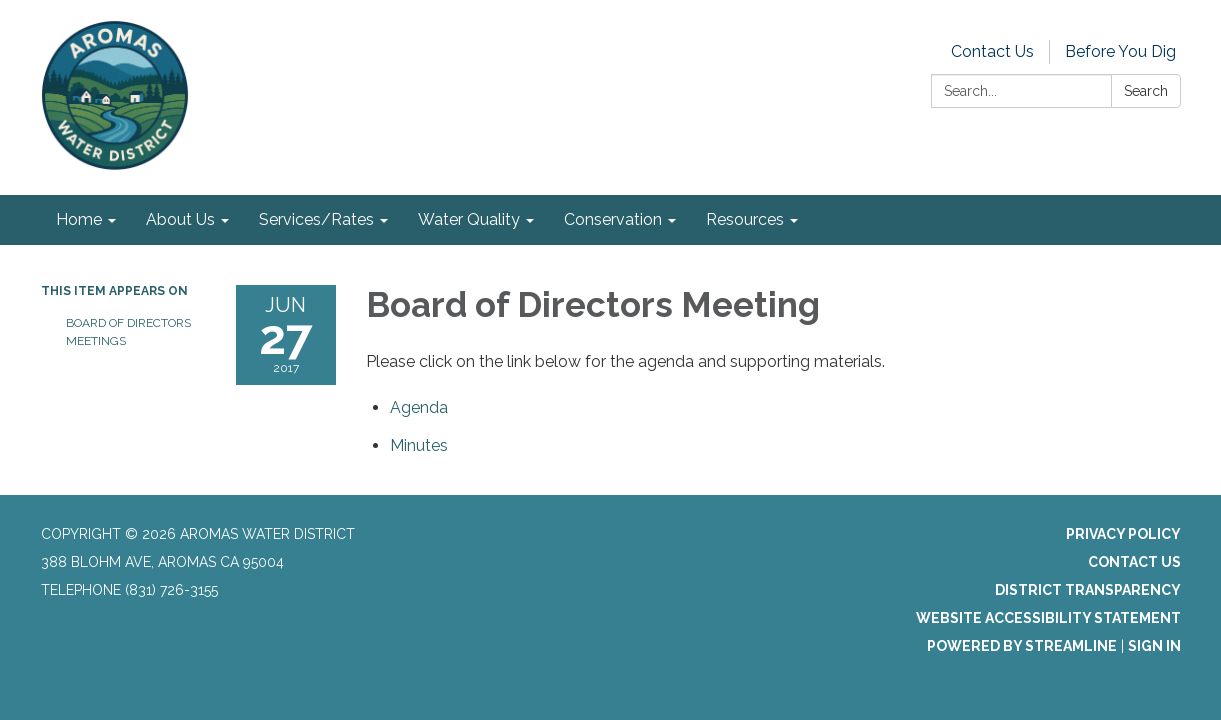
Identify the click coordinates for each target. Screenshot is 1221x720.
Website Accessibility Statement (1048, 618)
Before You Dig (1120, 51)
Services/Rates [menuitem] (316, 219)
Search (1146, 91)
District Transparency (1088, 590)
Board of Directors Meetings (128, 332)
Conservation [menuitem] (613, 219)
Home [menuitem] (79, 219)
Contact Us (992, 51)
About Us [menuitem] (180, 219)
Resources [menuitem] (745, 219)
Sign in (1154, 646)
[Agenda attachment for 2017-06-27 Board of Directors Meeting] (419, 407)
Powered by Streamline (1022, 646)
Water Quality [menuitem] (469, 219)
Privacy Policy (1123, 534)
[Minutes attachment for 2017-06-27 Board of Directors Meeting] (419, 445)
